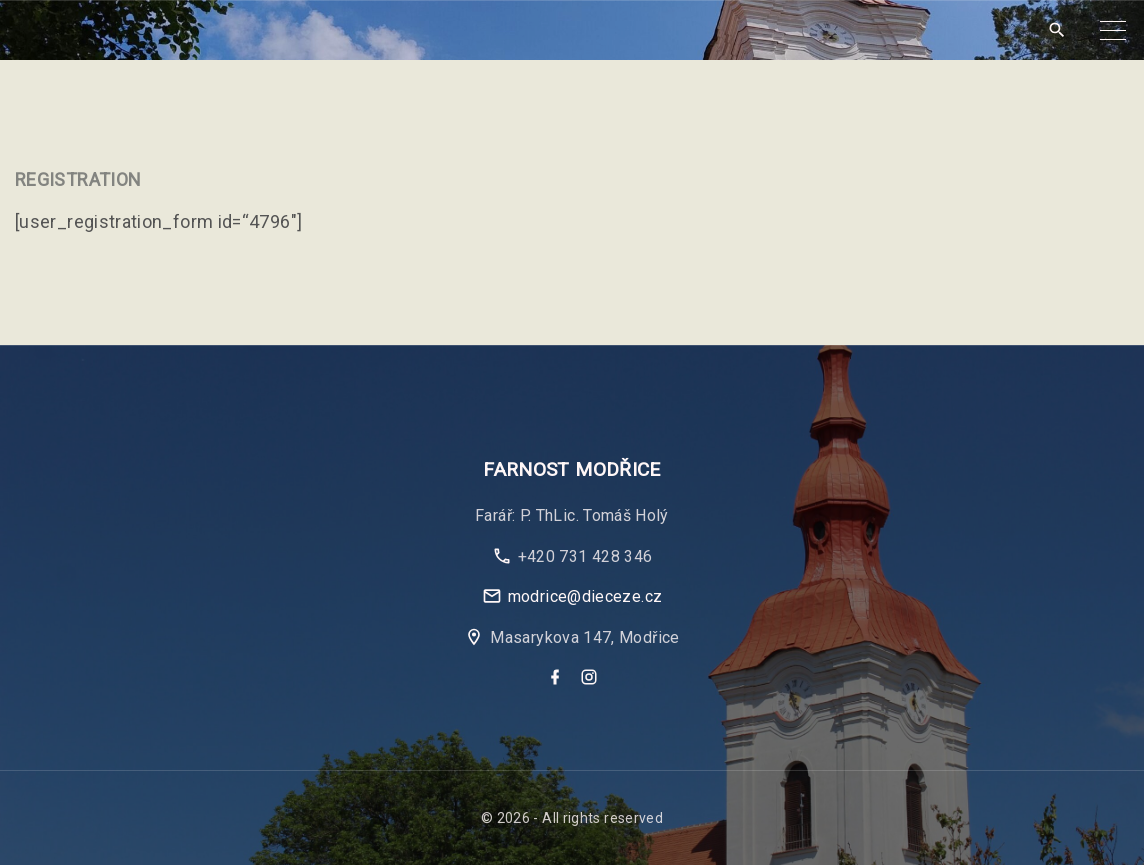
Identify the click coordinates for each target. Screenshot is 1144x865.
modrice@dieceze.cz (585, 596)
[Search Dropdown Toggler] (1056, 30)
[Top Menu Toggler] (1113, 30)
